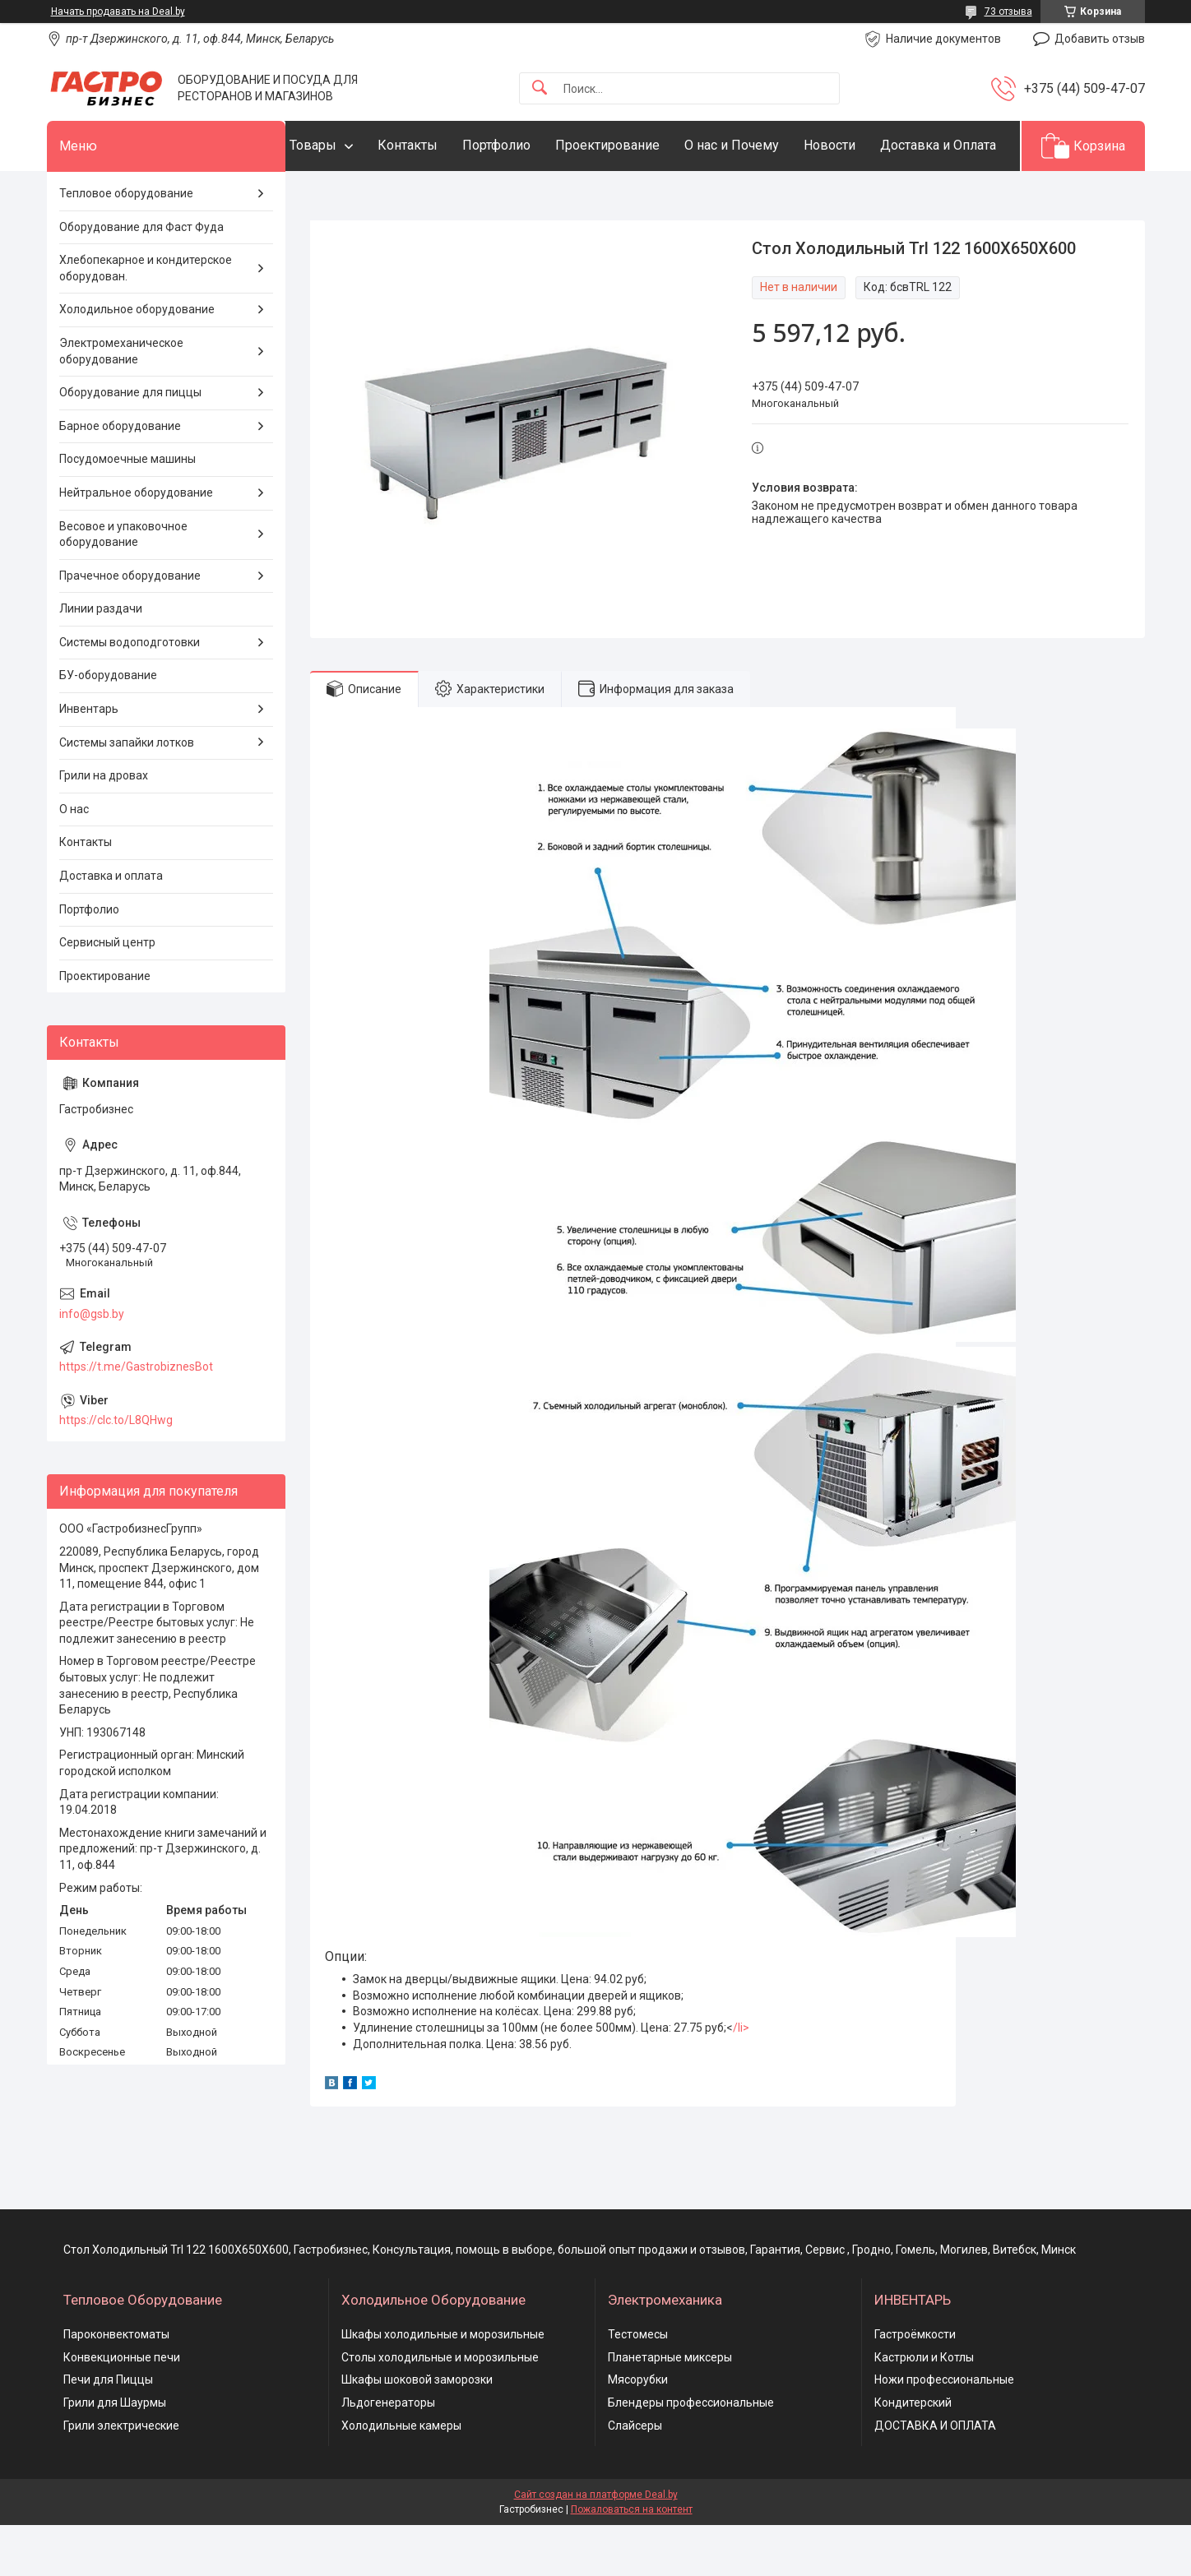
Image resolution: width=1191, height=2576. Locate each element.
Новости (862, 145)
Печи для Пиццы (108, 2430)
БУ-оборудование (108, 726)
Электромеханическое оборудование (121, 401)
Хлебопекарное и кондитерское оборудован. (145, 319)
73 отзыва (1008, 11)
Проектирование (640, 145)
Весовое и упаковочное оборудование (123, 584)
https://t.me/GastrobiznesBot (136, 1417)
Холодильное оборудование (137, 360)
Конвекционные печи (121, 2407)
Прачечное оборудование (130, 625)
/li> (741, 2077)
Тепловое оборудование (126, 243)
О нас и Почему (764, 145)
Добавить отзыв (1099, 38)
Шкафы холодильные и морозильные (443, 2385)
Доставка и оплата (111, 925)
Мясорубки (638, 2430)
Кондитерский (913, 2452)
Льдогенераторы (388, 2452)
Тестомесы (638, 2385)
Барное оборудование (120, 476)
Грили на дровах (103, 826)
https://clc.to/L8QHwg (116, 1471)
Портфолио (529, 145)
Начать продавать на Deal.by (118, 11)
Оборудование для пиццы (130, 443)
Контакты (440, 145)
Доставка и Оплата (380, 195)
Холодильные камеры (401, 2475)
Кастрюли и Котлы (924, 2407)
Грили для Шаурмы (114, 2452)
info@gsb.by (91, 1364)
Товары (345, 145)
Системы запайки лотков (126, 792)
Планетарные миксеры (670, 2407)
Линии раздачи (100, 659)
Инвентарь (88, 758)
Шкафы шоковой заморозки (417, 2430)
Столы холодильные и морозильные (440, 2407)
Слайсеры (635, 2475)
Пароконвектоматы (116, 2385)
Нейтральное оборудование (136, 542)
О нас (74, 859)
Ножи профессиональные (944, 2430)
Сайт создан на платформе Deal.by (596, 2545)
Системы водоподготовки (129, 692)
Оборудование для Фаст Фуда (141, 277)
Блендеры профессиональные (691, 2452)
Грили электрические (121, 2475)
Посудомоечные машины (127, 509)
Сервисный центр (107, 993)
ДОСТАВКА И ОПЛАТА (935, 2475)
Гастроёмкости (915, 2385)
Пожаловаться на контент (632, 2560)
